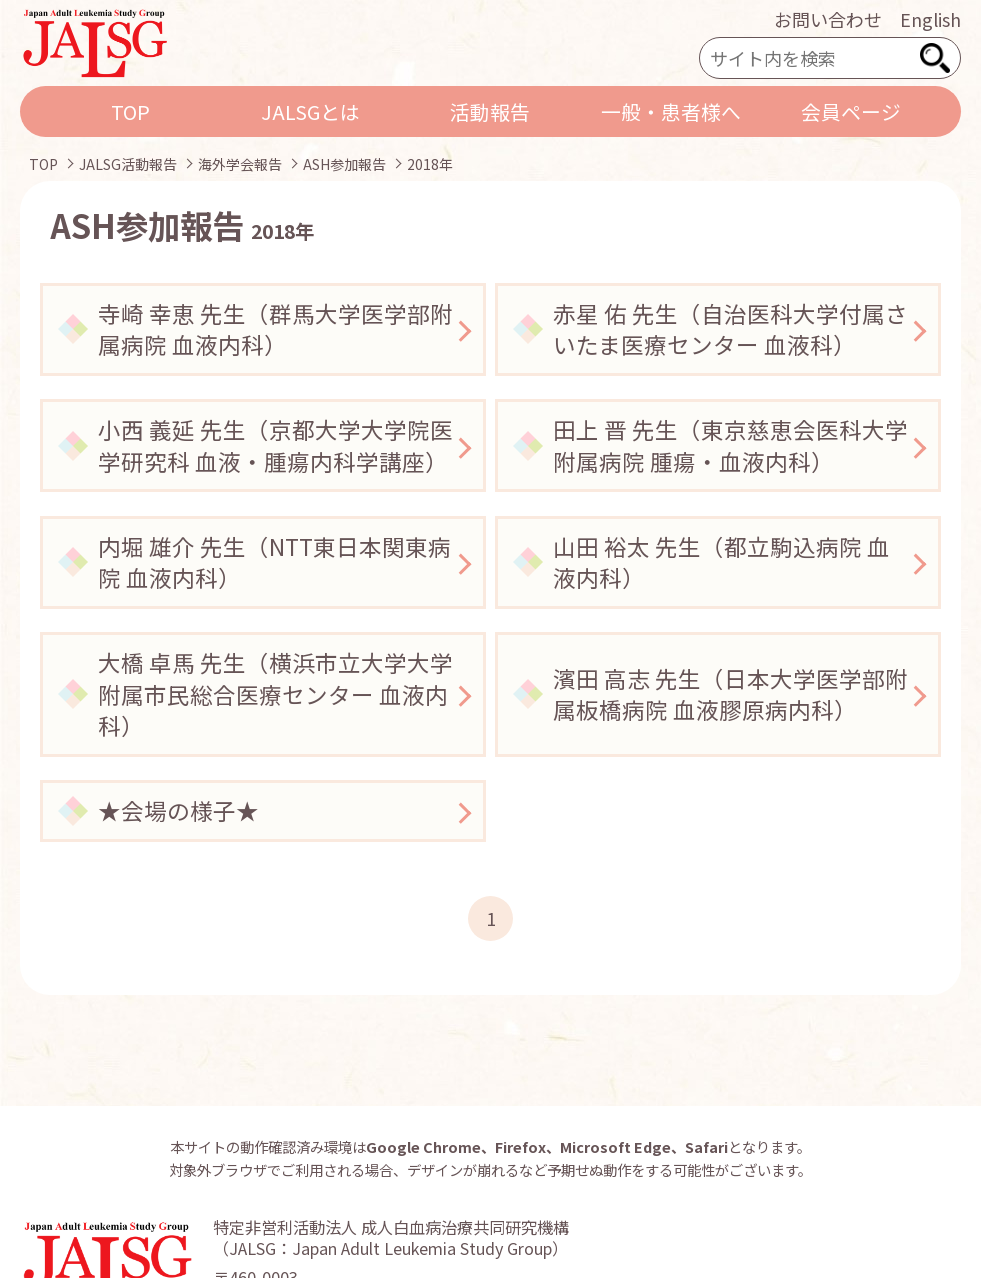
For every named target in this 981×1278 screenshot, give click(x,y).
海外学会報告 (240, 164)
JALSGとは (310, 111)
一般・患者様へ (671, 111)
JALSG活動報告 (128, 164)
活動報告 (490, 111)
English (930, 19)
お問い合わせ (828, 19)
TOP (130, 111)
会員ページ (851, 111)
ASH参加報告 (344, 164)
